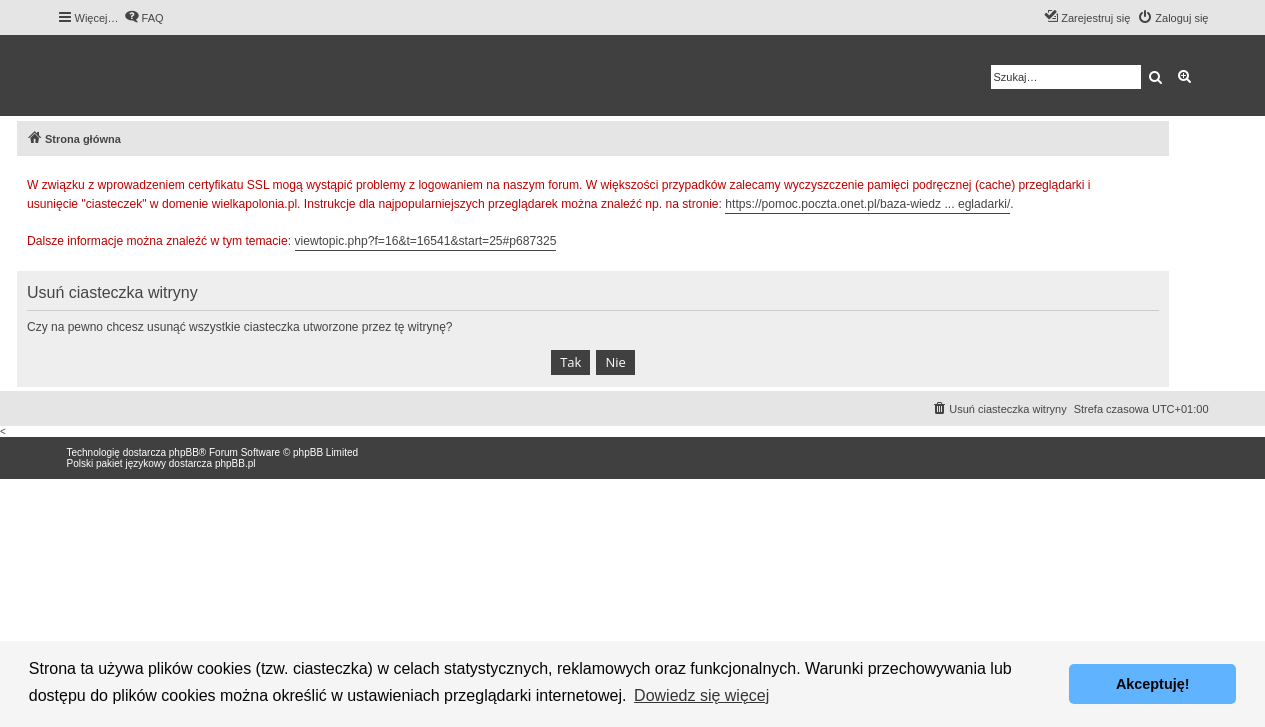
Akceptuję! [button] (1153, 684)
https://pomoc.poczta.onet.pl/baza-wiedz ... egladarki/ (867, 204)
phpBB (184, 452)
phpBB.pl (235, 463)
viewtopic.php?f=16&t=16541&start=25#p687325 (426, 241)
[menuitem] (144, 18)
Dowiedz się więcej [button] (701, 695)
